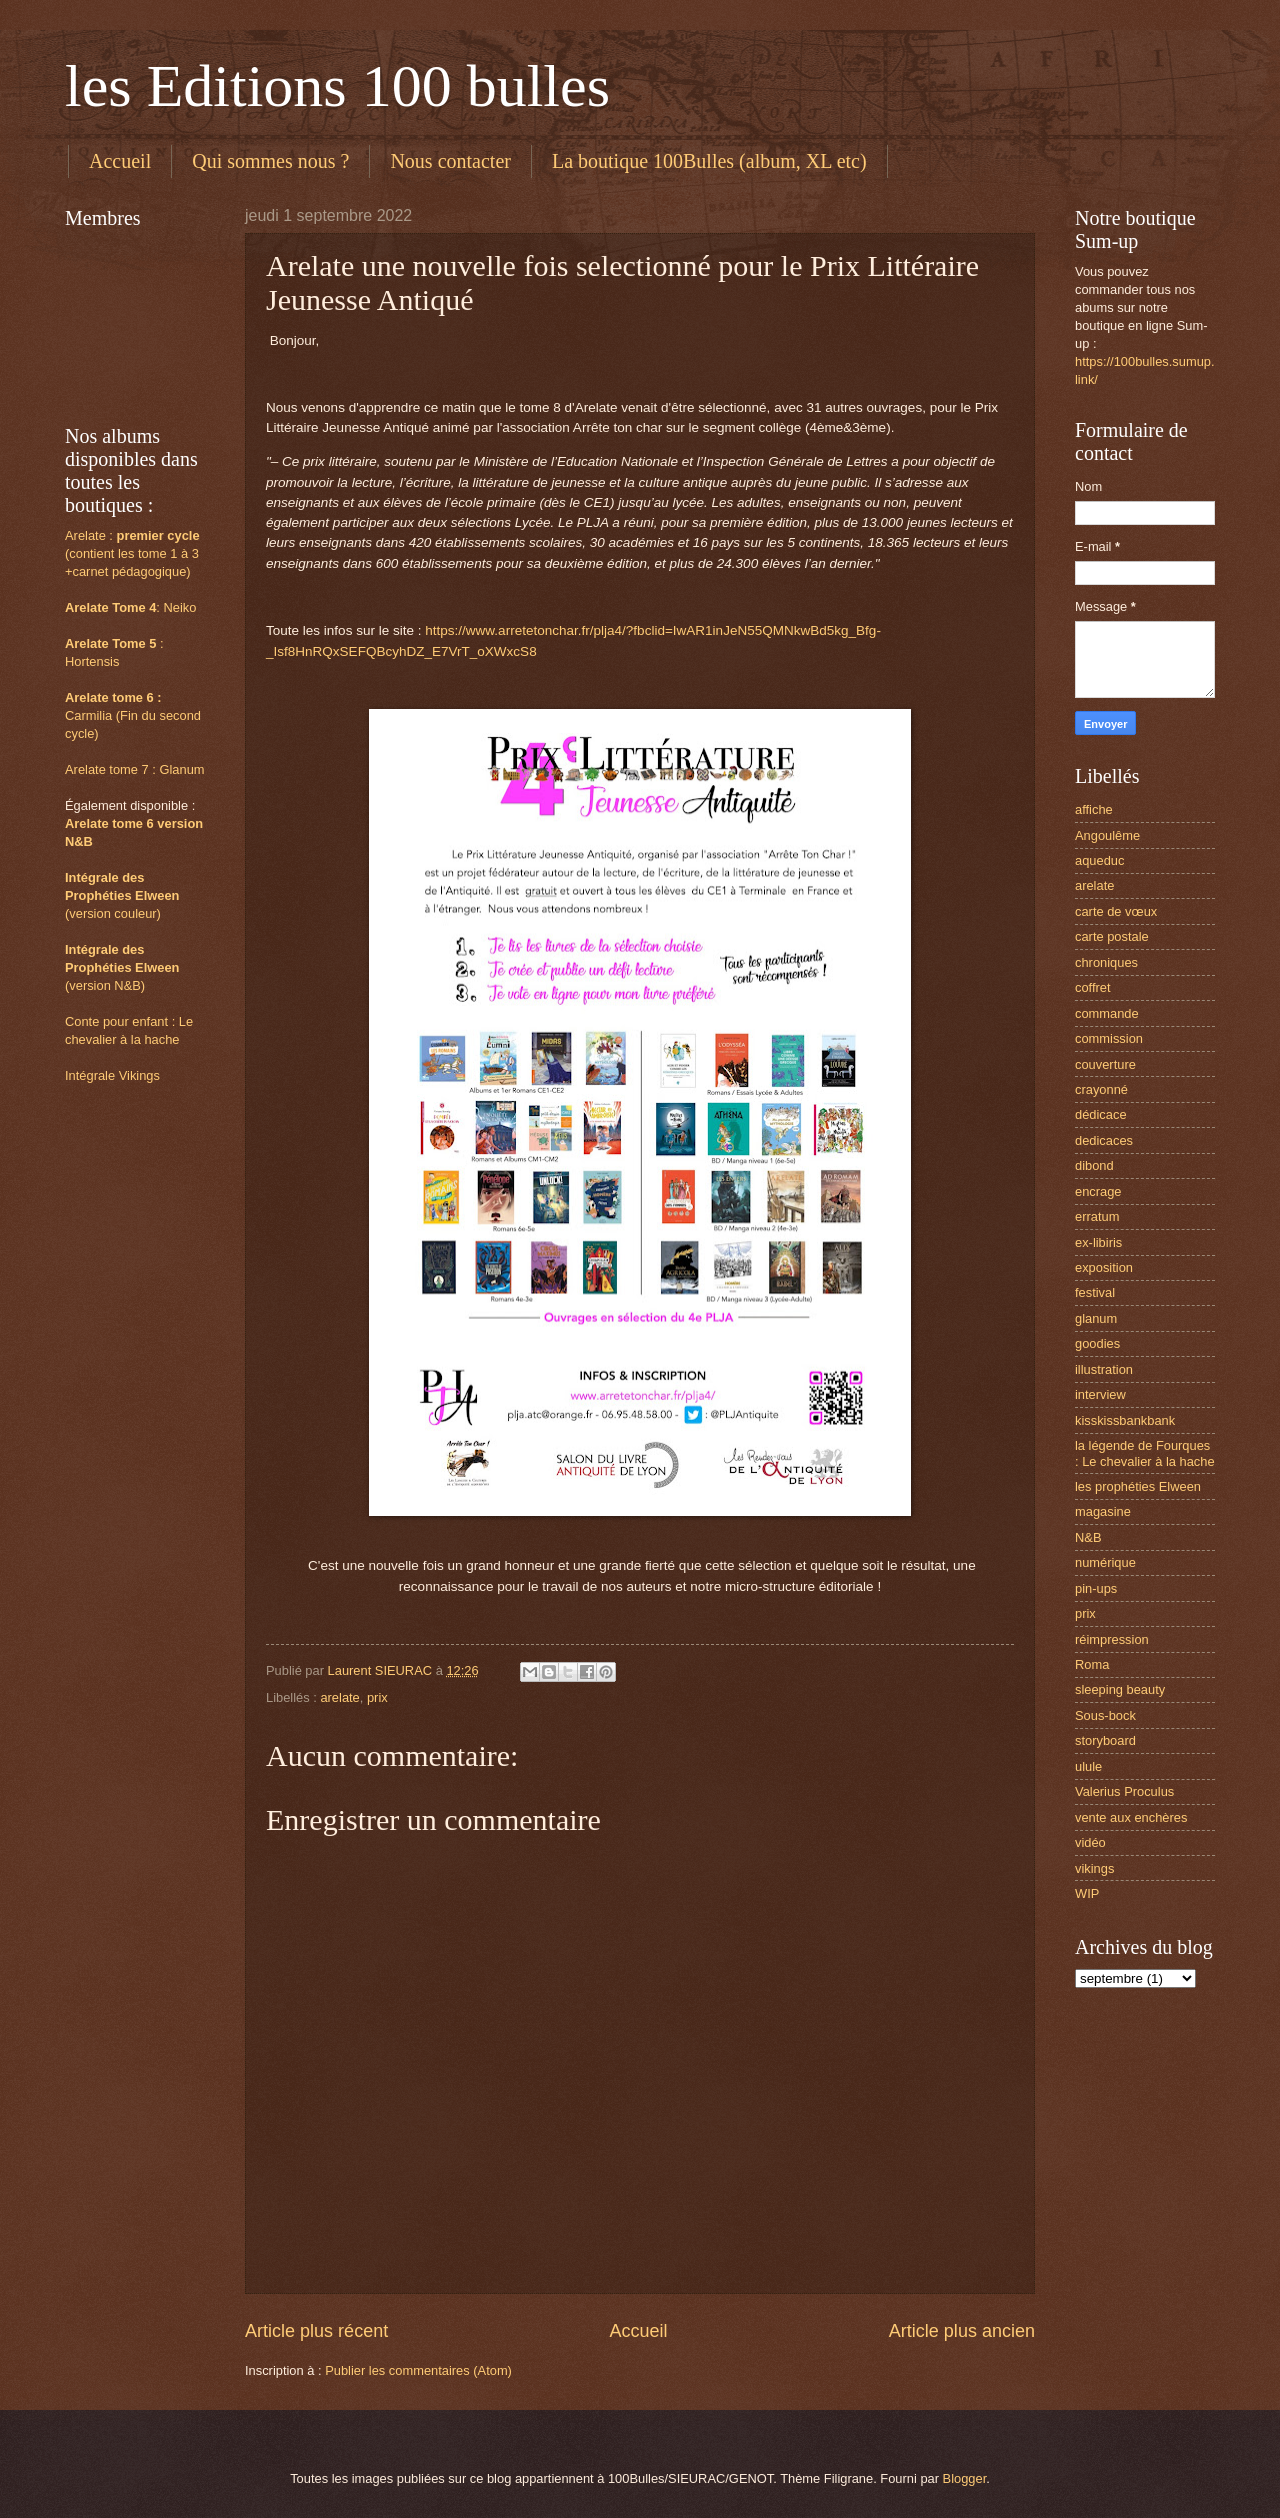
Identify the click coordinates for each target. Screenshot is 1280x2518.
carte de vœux (1116, 911)
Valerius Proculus (1124, 1791)
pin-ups (1096, 1588)
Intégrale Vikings (112, 1075)
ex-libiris (1098, 1242)
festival (1095, 1292)
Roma (1092, 1664)
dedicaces (1104, 1140)
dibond (1094, 1165)
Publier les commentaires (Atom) (418, 2370)
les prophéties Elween (1138, 1486)
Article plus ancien (962, 2331)
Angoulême (1107, 835)
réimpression (1112, 1639)
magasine (1103, 1511)
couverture (1105, 1064)
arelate (339, 1697)
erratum (1097, 1216)
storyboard (1105, 1740)
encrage (1098, 1191)
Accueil (120, 161)
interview (1100, 1394)
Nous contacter (450, 161)
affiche (1094, 809)
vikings (1094, 1868)
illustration (1104, 1369)
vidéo (1090, 1842)
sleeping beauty (1120, 1689)
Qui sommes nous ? (270, 161)
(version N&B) (105, 985)
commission (1109, 1038)
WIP (1087, 1893)
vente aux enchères (1131, 1817)
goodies (1097, 1343)
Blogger (965, 2478)
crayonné (1101, 1089)
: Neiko (130, 607)
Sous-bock (1105, 1715)
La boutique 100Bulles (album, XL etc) (709, 161)
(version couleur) (113, 913)
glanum (1096, 1318)
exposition (1104, 1267)
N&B (1088, 1537)
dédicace (1101, 1114)
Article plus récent (316, 2331)
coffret (1093, 987)
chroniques (1106, 962)
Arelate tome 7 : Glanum (135, 769)
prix (377, 1697)
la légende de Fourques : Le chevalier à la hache (1145, 1453)
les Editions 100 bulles (337, 86)
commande (1107, 1013)
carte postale (1112, 936)
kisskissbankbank (1125, 1420)
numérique (1105, 1562)
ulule (1088, 1766)
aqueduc (1099, 860)
